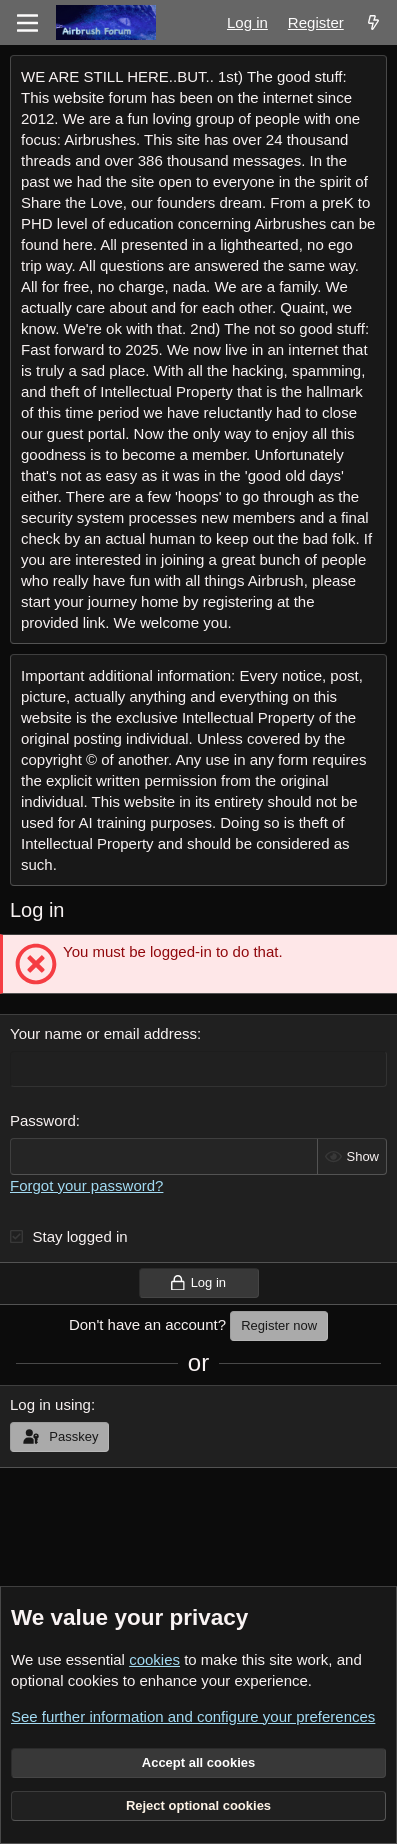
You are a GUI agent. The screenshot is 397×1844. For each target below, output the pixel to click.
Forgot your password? (86, 1185)
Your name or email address (103, 1033)
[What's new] (373, 22)
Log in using (50, 1404)
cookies (154, 1659)
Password (43, 1120)
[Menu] (27, 23)
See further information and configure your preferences (193, 1716)
